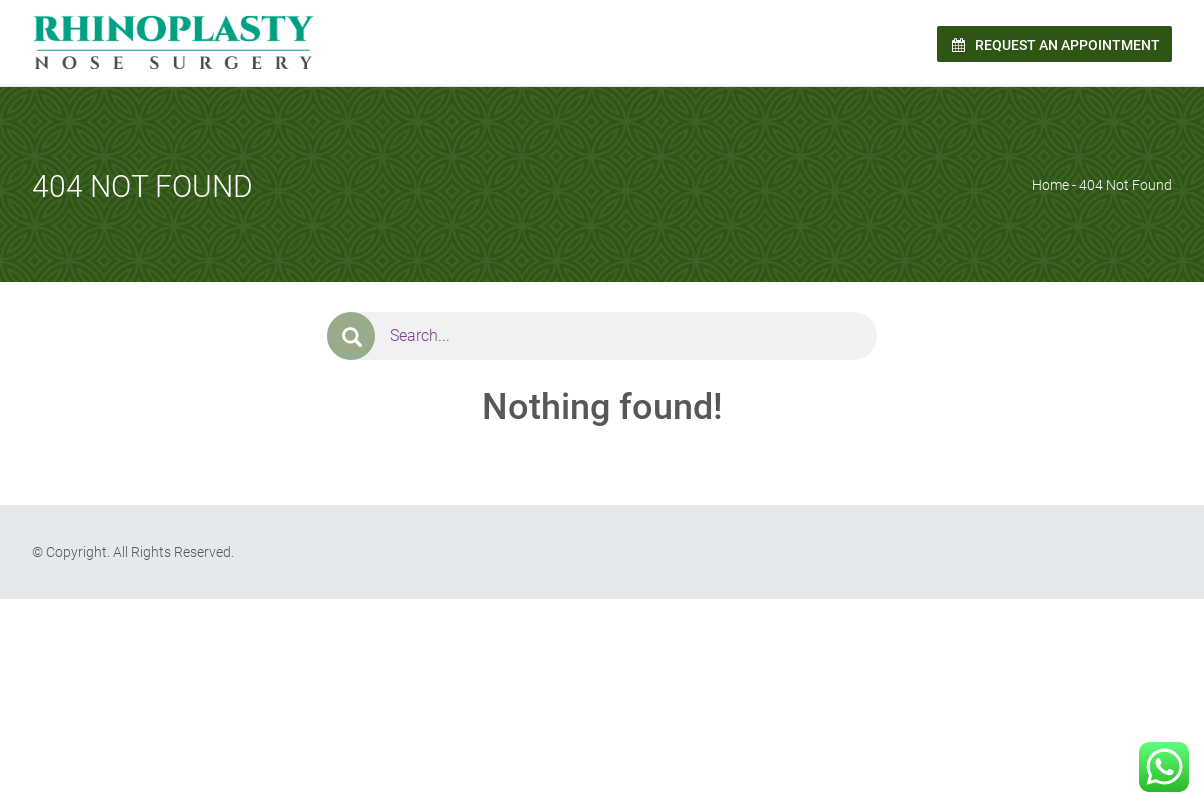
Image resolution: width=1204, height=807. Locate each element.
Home (1050, 185)
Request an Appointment (1054, 45)
